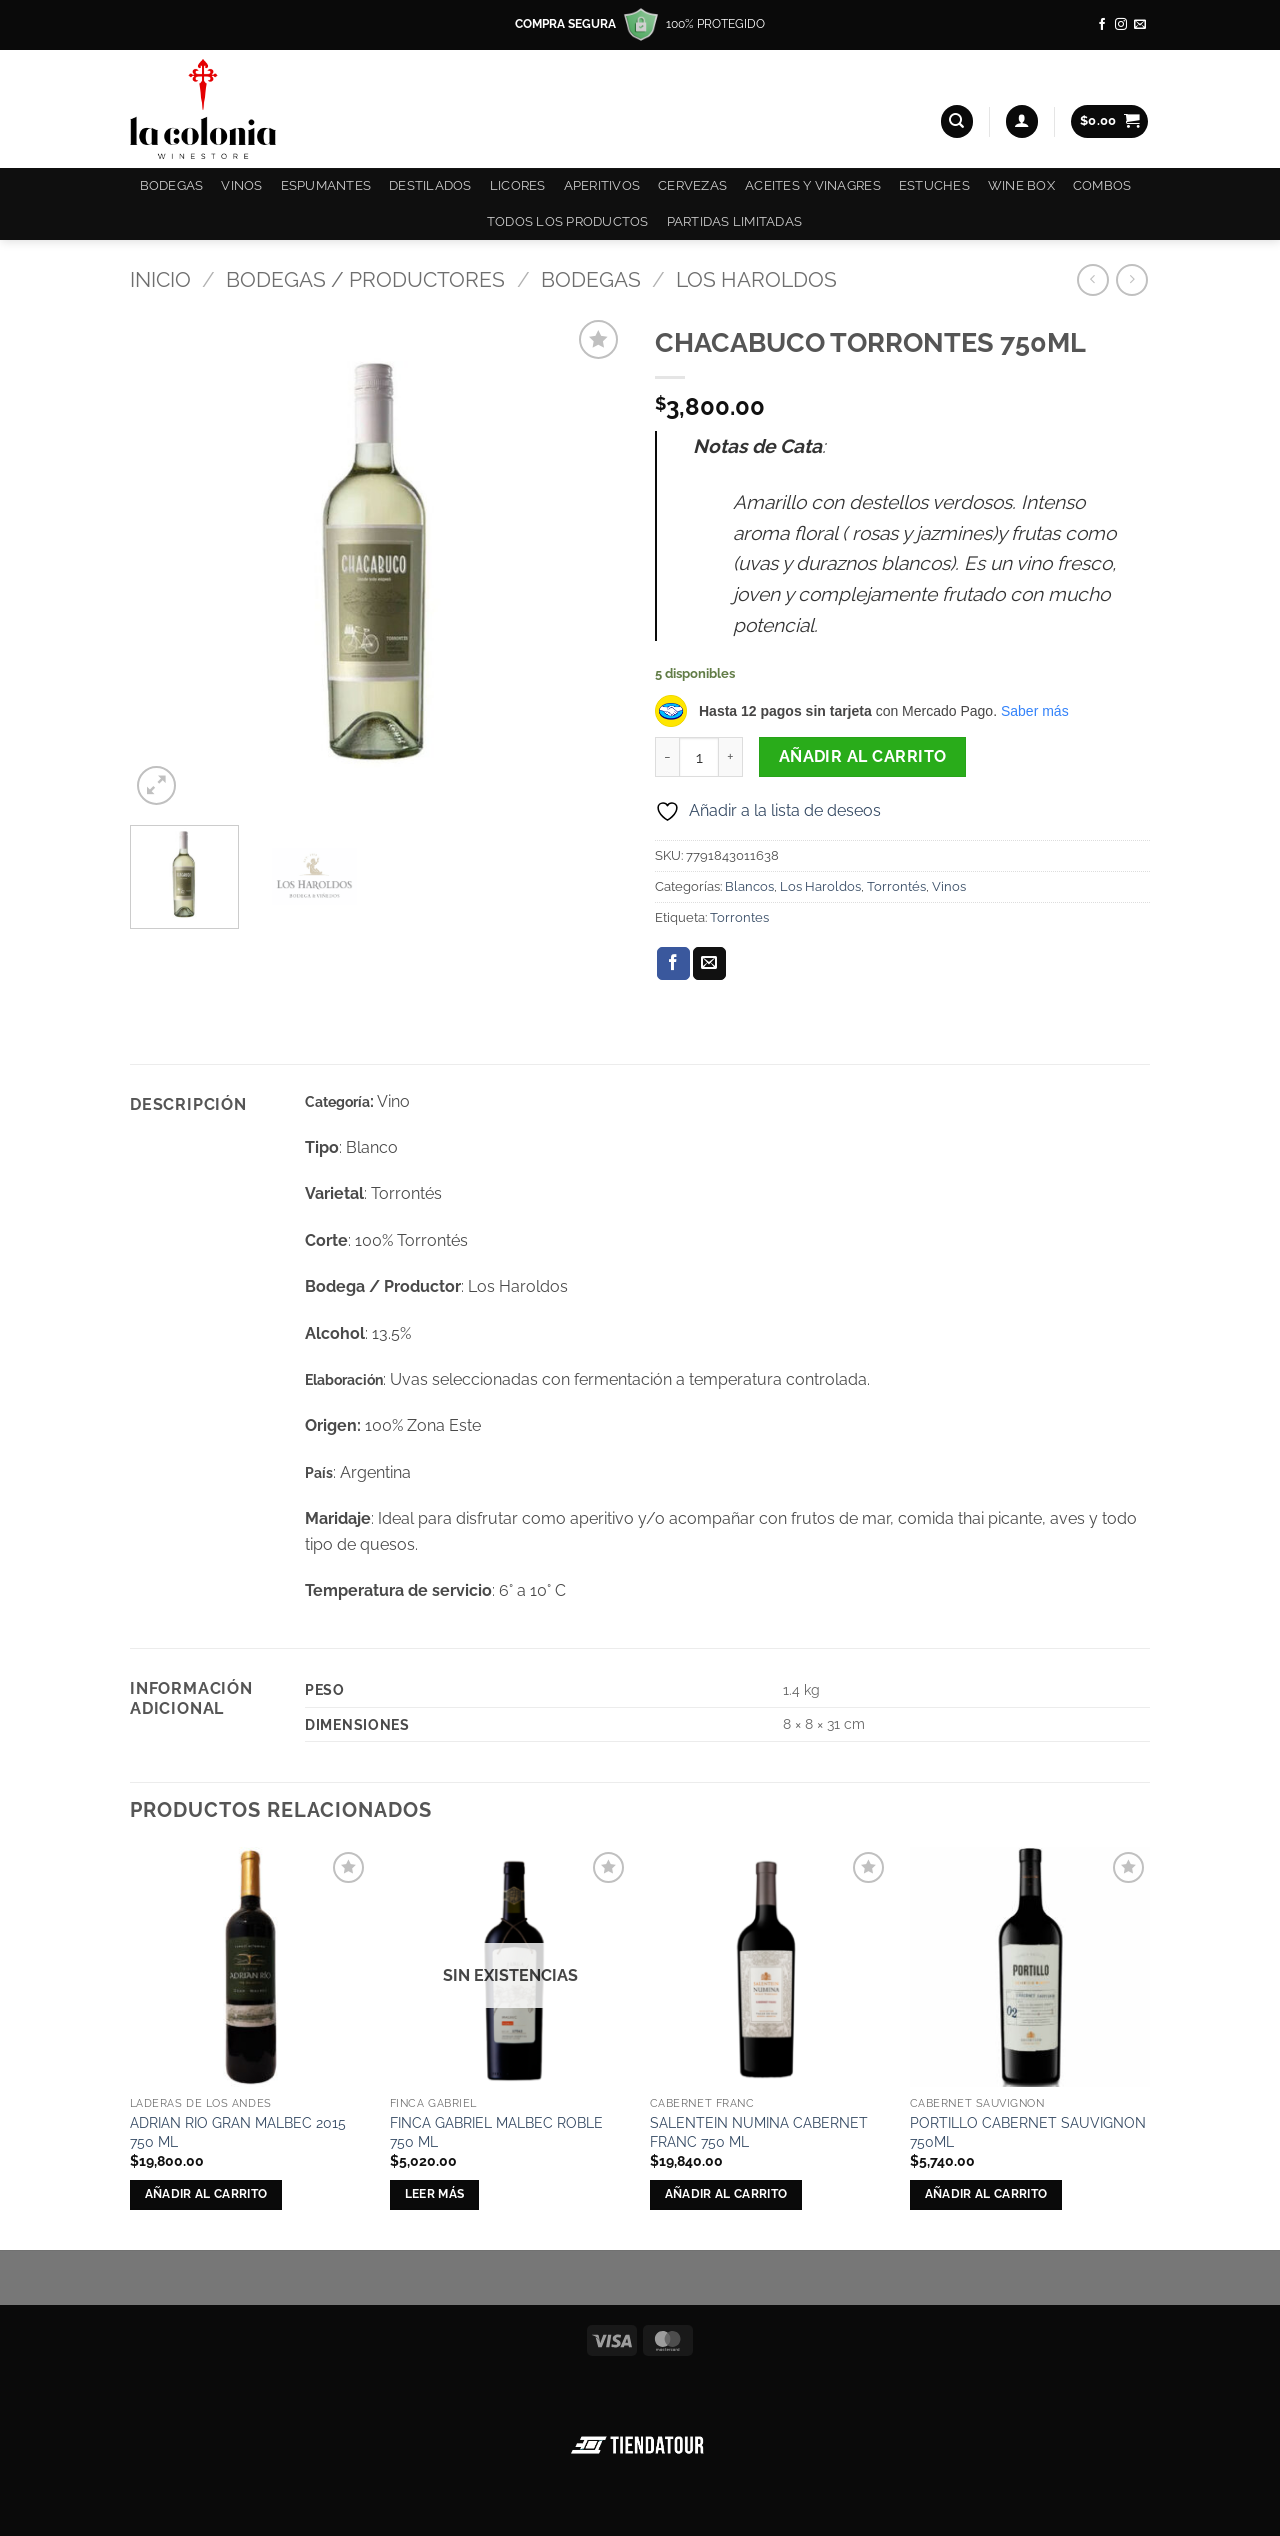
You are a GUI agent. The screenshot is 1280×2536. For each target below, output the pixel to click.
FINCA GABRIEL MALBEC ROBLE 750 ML (496, 2132)
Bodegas (172, 185)
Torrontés (896, 886)
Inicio (160, 279)
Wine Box (1021, 185)
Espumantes (326, 185)
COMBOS (1102, 185)
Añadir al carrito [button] (206, 2194)
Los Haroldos (756, 279)
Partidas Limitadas (735, 221)
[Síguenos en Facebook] (1102, 25)
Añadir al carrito (863, 756)
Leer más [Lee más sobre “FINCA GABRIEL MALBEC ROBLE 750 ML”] (435, 2194)
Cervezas (692, 185)
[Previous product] (1131, 279)
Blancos (749, 886)
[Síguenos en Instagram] (1121, 25)
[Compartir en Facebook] (673, 964)
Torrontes (739, 917)
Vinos (241, 185)
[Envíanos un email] (1140, 25)
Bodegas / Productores (365, 279)
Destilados (430, 185)
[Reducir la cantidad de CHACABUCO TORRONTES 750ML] (667, 757)
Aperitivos (602, 185)
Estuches (934, 185)
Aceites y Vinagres (813, 185)
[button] (1022, 121)
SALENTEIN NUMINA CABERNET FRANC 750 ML (759, 2132)
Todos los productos (568, 221)
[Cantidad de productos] (699, 757)
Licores (518, 185)
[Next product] (1092, 279)
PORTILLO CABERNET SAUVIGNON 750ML (1028, 2132)
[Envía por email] (709, 964)
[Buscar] (957, 121)
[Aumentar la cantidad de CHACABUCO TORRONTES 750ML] (731, 757)
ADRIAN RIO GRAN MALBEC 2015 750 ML (238, 2132)
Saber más (1035, 711)
